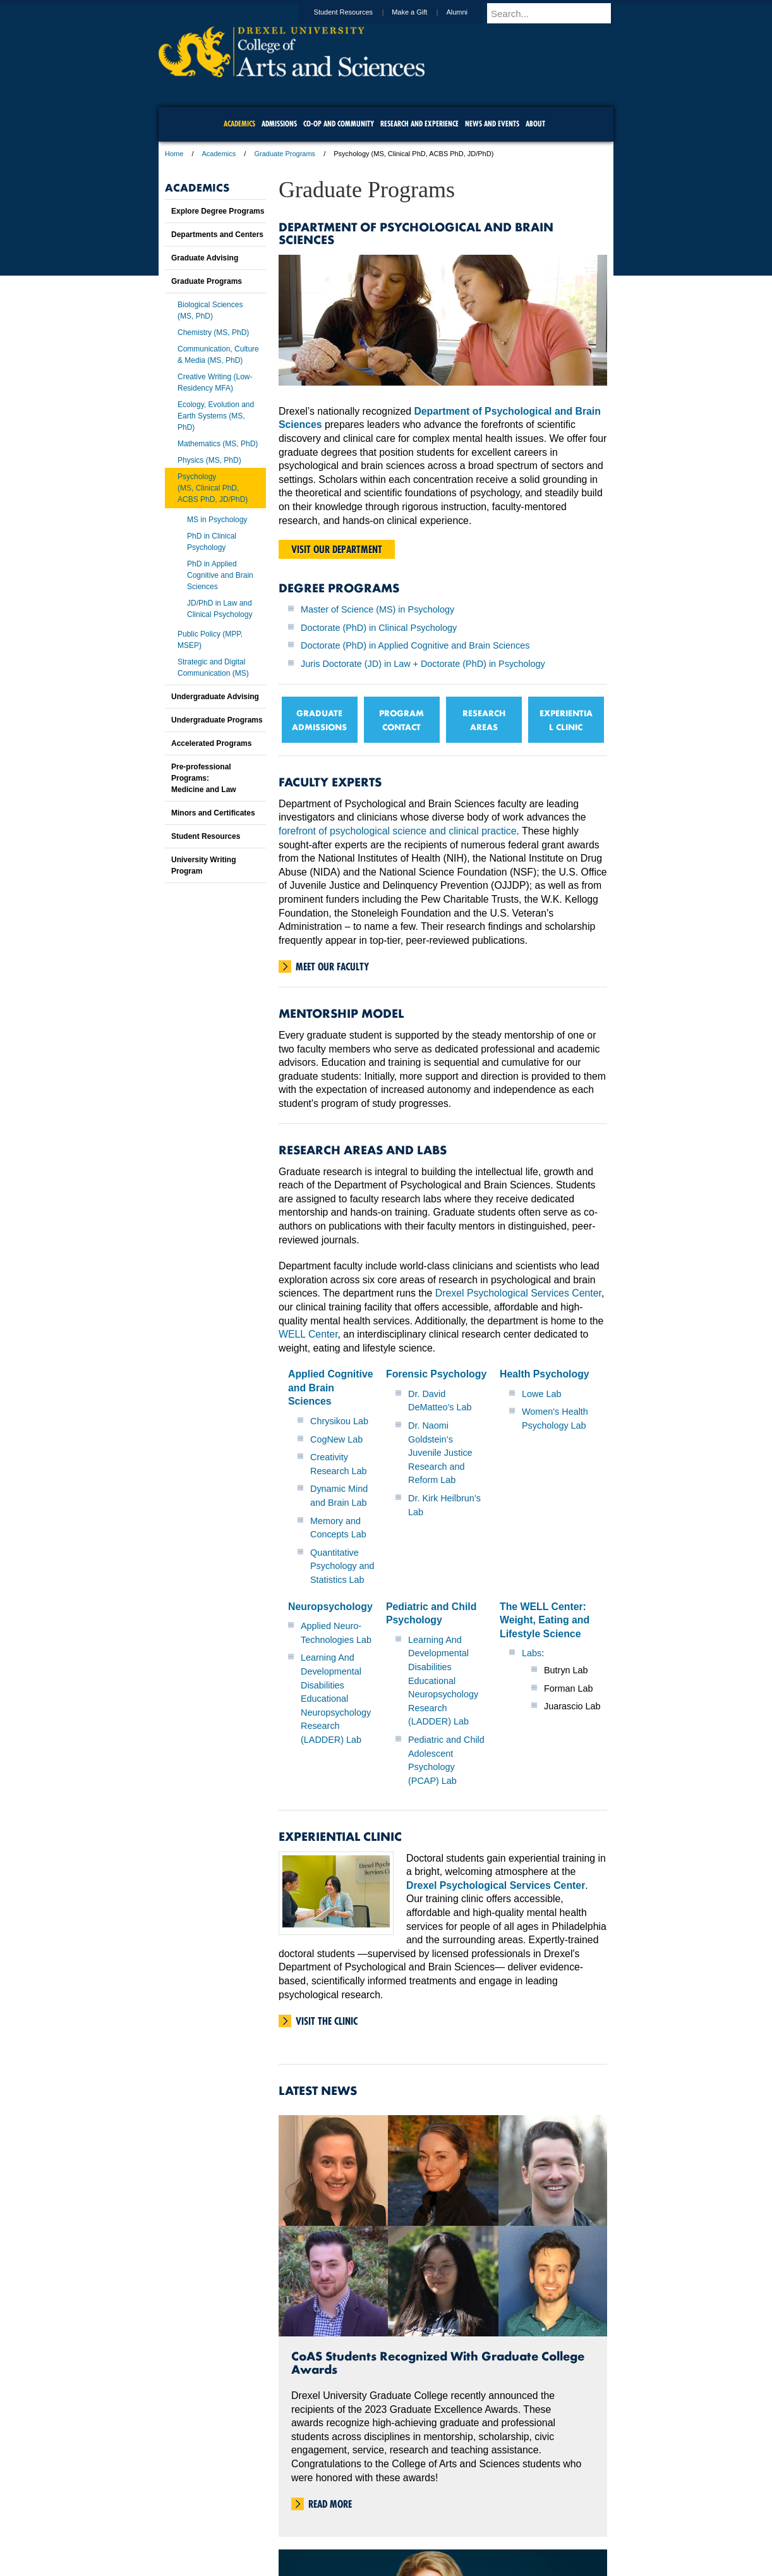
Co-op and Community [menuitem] (338, 123)
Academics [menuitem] (239, 123)
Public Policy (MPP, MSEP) (210, 640)
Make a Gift (421, 12)
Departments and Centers (217, 234)
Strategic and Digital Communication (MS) (213, 667)
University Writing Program (203, 865)
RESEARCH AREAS (483, 720)
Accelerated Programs (211, 743)
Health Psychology (544, 1374)
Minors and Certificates (213, 813)
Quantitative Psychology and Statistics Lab (342, 1566)
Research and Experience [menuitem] (419, 123)
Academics (219, 153)
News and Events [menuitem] (492, 123)
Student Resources (355, 12)
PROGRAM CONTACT (401, 720)
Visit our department (336, 549)
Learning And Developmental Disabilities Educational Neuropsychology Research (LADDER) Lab (336, 1698)
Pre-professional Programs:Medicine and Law (203, 778)
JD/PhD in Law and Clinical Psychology (219, 609)
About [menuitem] (535, 123)
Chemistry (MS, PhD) (213, 332)
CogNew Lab (336, 1439)
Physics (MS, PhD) (209, 460)
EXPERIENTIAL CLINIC (566, 720)
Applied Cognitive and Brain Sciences (330, 1388)
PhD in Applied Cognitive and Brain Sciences (220, 575)
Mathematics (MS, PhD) (218, 443)
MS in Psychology (217, 519)
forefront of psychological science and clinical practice (398, 831)
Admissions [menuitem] (279, 123)
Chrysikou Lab (339, 1421)
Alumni (468, 12)
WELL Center (308, 1334)
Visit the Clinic (327, 2021)
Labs (531, 1653)
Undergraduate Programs (217, 720)
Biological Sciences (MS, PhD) (210, 310)
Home (174, 153)
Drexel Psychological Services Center (518, 1293)
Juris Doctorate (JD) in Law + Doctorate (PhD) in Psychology (423, 664)
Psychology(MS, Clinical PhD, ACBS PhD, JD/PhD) (213, 488)
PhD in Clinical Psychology (211, 542)
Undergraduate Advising (215, 696)
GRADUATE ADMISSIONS (319, 720)
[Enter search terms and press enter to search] (556, 13)
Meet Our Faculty (332, 966)
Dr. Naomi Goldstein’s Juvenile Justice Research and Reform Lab (440, 1452)
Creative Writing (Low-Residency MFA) (215, 382)
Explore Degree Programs (217, 211)
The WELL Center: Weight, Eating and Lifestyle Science (544, 1620)
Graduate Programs (284, 153)
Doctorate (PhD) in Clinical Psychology (379, 628)
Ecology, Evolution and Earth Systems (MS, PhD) (216, 416)
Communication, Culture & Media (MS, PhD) (218, 355)
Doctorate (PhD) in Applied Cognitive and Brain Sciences (415, 645)
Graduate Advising (204, 257)
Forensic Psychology (436, 1374)
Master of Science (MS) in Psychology (377, 609)
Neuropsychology (330, 1606)
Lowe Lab (541, 1394)
